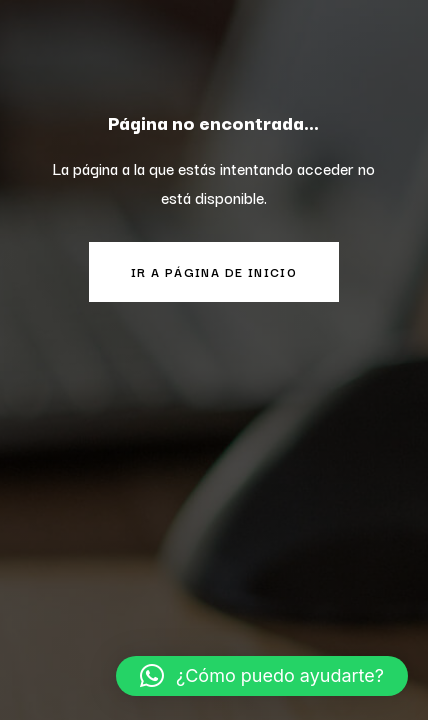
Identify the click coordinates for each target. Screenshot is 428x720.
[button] (262, 676)
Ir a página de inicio (214, 271)
